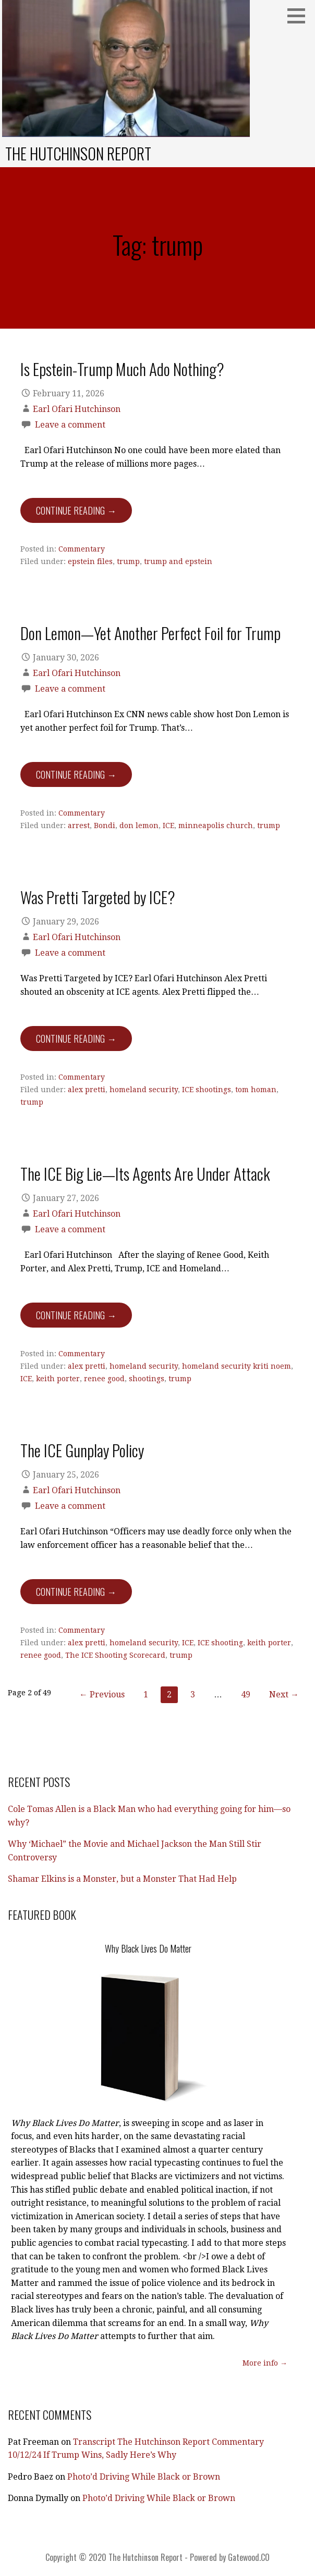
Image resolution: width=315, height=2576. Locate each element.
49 (245, 1694)
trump (128, 561)
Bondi (104, 825)
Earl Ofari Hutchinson (76, 409)
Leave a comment (70, 425)
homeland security (144, 1089)
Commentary (81, 549)
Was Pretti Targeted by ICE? (97, 897)
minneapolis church (215, 825)
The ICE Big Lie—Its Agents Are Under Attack (145, 1173)
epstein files (90, 561)
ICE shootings (206, 1089)
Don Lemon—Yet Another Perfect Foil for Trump (150, 633)
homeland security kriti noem (236, 1366)
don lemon (139, 825)
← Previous (102, 1694)
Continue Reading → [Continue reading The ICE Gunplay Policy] (76, 1591)
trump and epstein (178, 561)
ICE (168, 825)
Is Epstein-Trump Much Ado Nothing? (122, 369)
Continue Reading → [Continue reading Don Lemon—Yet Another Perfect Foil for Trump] (76, 774)
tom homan (255, 1089)
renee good (104, 1378)
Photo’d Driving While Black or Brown (143, 2477)
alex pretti (86, 1089)
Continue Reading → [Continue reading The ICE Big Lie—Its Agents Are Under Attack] (76, 1315)
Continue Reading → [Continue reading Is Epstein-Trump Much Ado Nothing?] (76, 510)
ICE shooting (220, 1643)
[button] (300, 15)
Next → (284, 1694)
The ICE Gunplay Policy (82, 1450)
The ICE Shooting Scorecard (115, 1655)
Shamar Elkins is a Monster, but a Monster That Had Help (122, 1879)
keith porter (58, 1378)
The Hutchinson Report (78, 153)
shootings (146, 1378)
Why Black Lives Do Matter (148, 1948)
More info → (265, 2363)
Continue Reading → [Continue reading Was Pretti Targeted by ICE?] (76, 1038)
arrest (79, 825)
